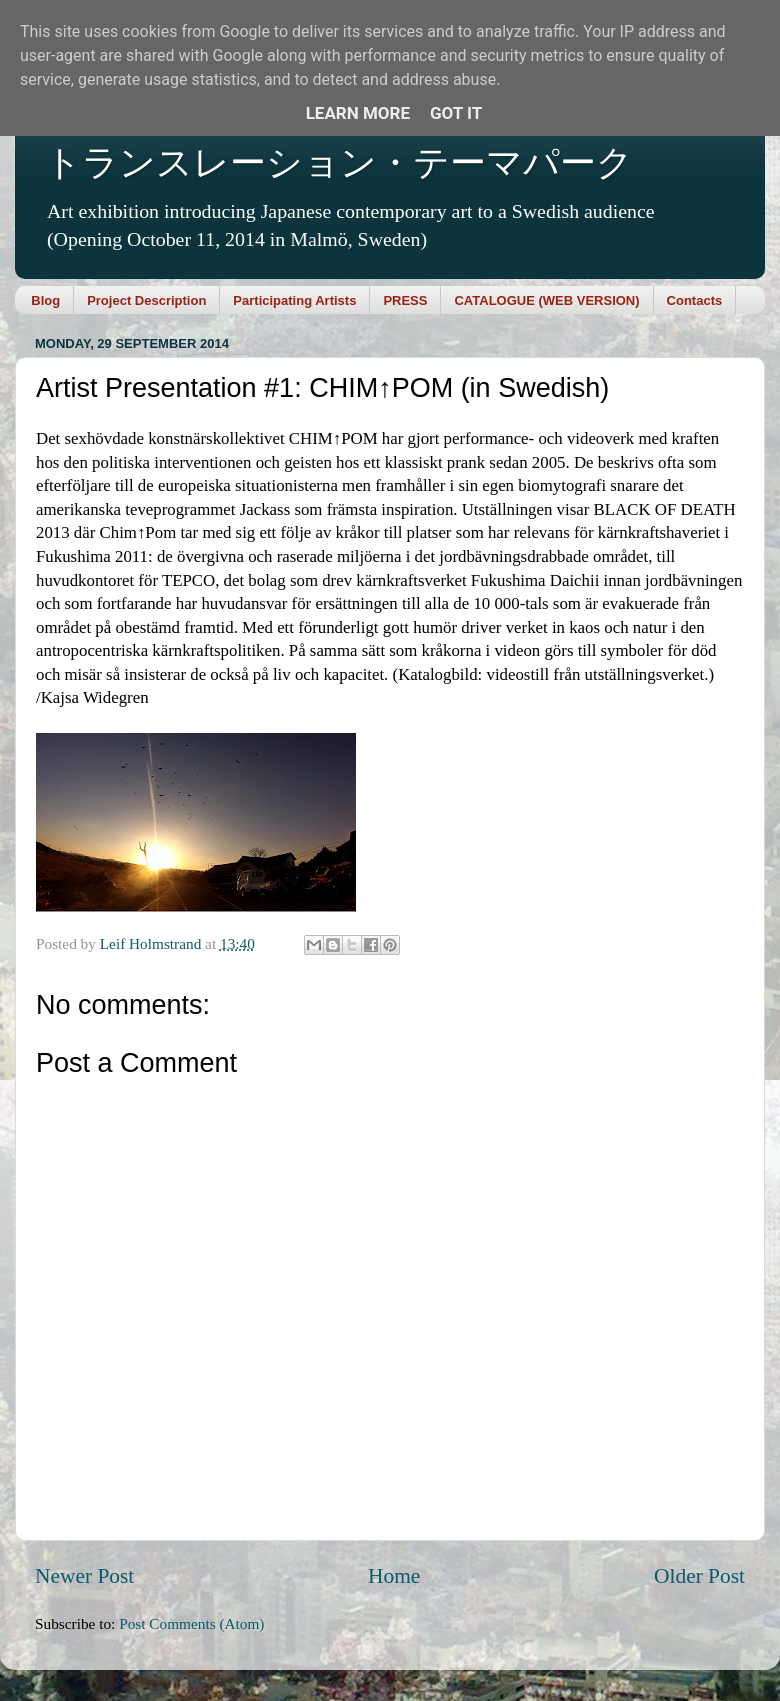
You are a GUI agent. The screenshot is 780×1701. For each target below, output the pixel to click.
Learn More (358, 113)
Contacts (695, 300)
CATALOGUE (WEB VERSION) (546, 300)
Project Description (146, 300)
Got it (456, 113)
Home (394, 1576)
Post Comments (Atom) (191, 1623)
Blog (45, 300)
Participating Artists (294, 300)
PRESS (405, 300)
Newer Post (84, 1576)
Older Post (699, 1576)
